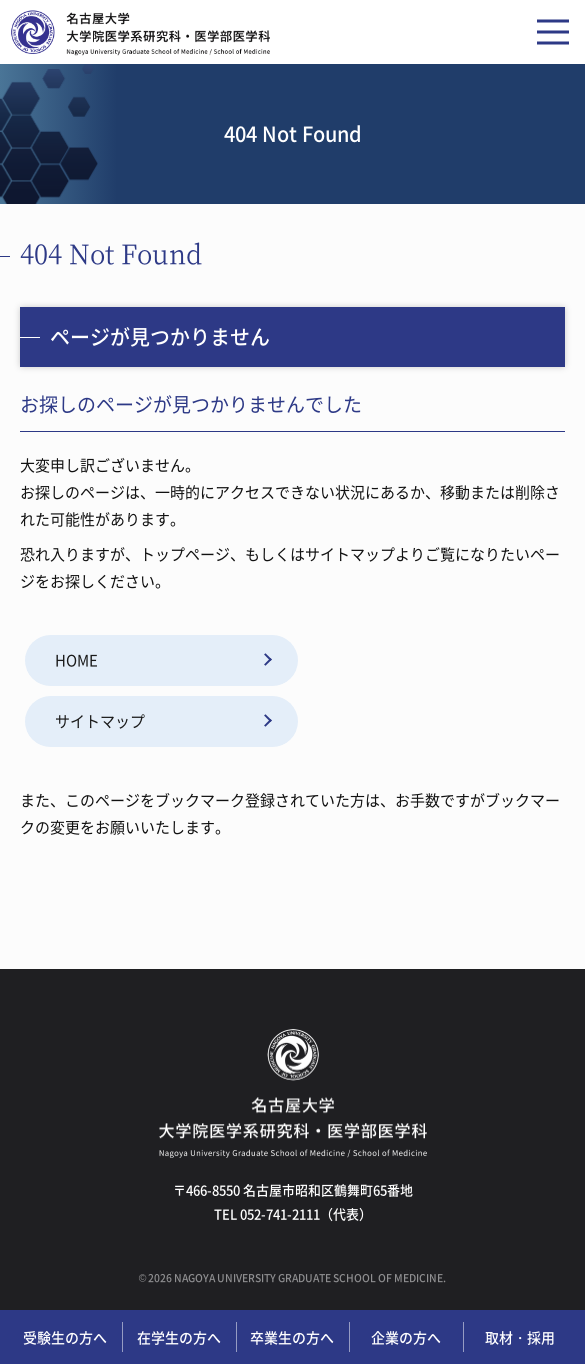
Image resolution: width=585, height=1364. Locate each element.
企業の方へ (406, 1337)
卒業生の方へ (292, 1337)
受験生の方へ (65, 1337)
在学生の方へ (179, 1337)
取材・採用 (520, 1337)
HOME (76, 660)
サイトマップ (100, 721)
